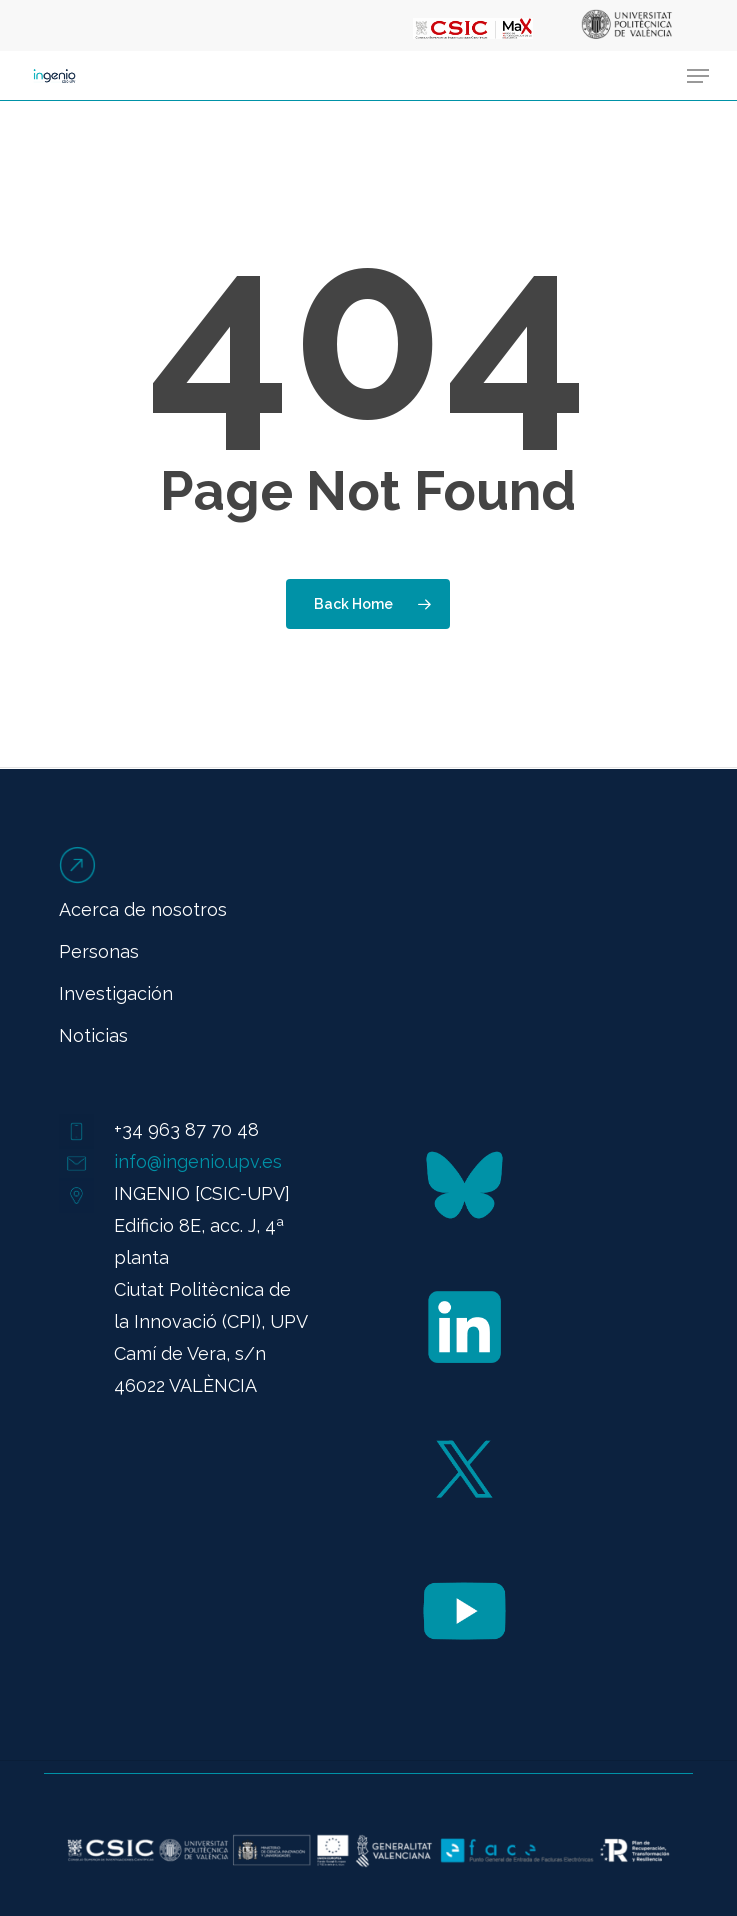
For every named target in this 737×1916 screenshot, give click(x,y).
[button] (698, 76)
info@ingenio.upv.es (198, 1161)
